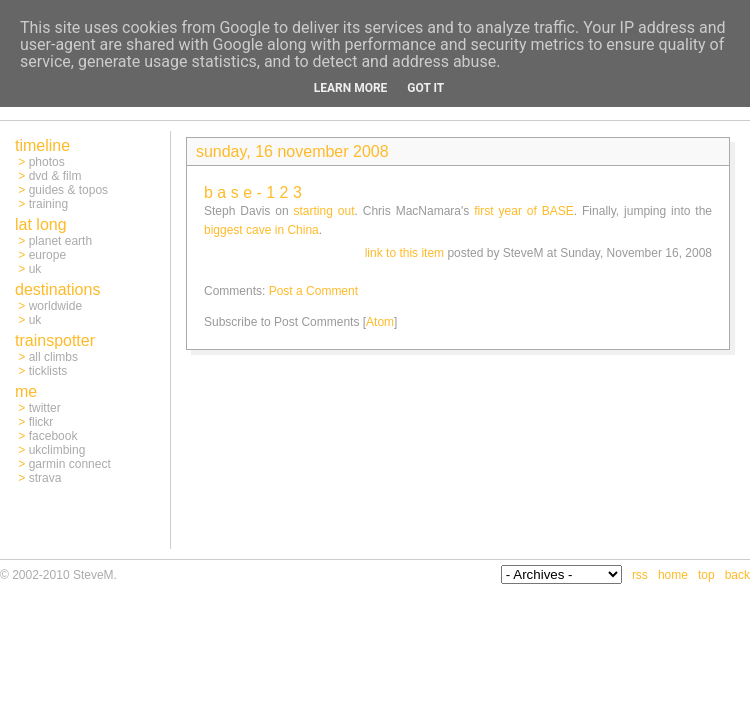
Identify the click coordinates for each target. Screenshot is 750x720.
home (673, 575)
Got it (425, 88)
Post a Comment (313, 291)
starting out (324, 211)
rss (640, 575)
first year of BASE (524, 211)
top (706, 575)
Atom (380, 322)
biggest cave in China (261, 230)
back (737, 575)
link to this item (404, 253)
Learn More (351, 88)
